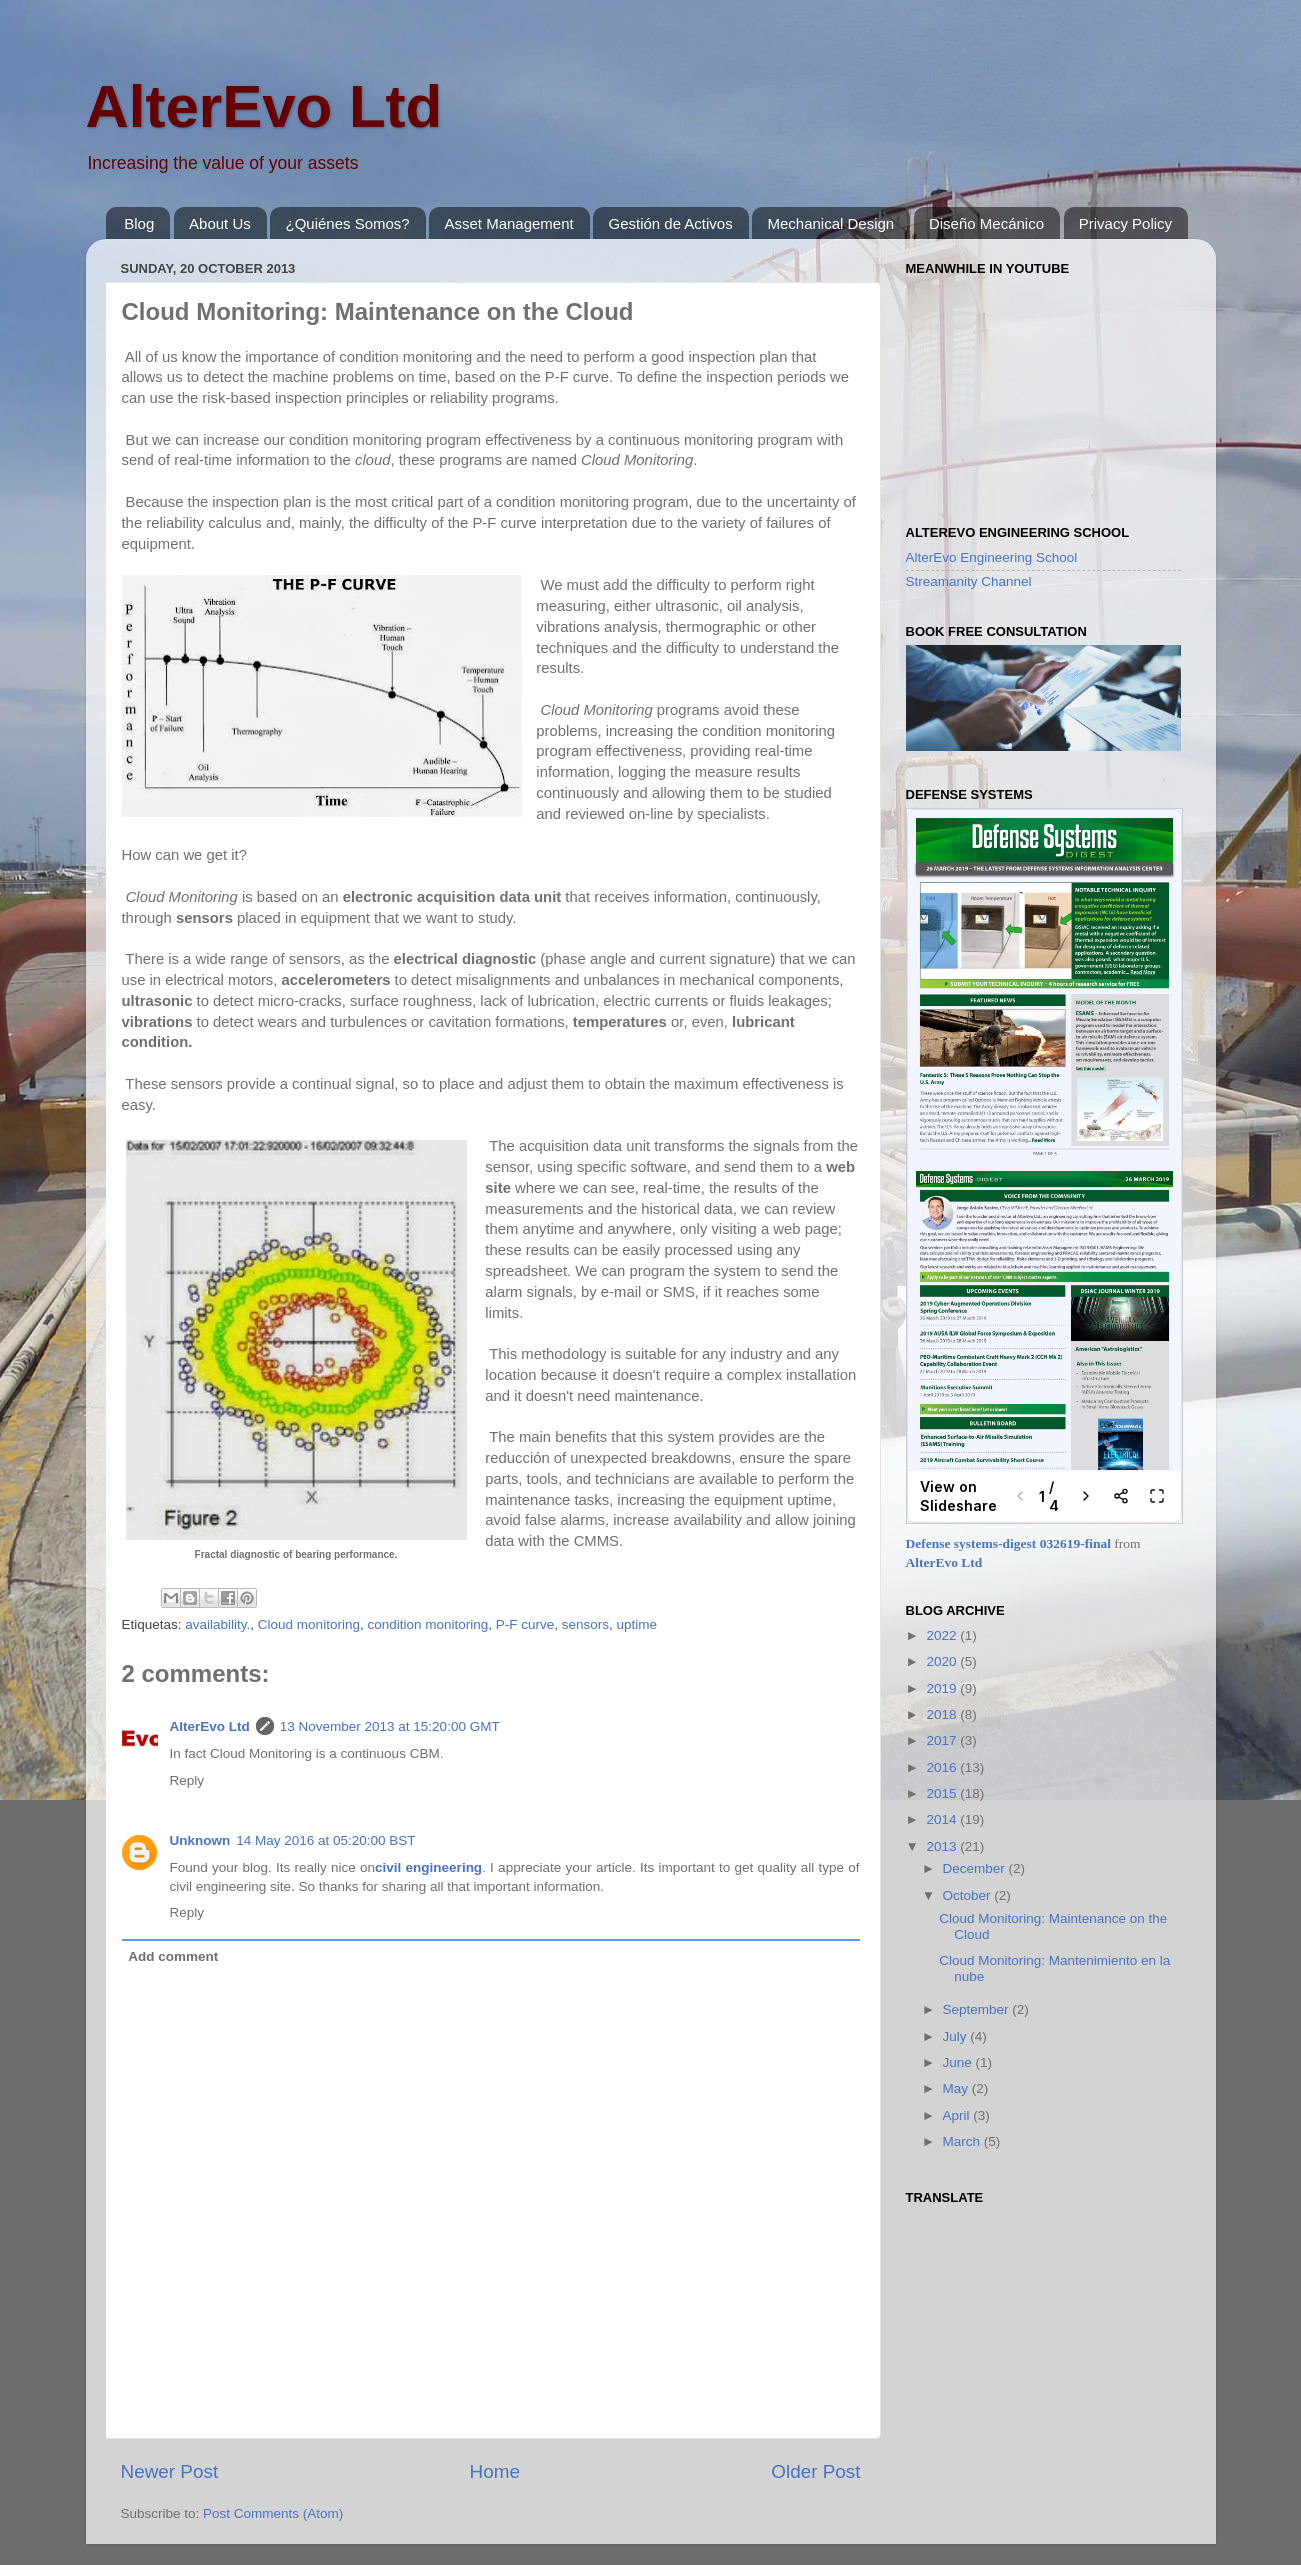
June (959, 2062)
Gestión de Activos (670, 223)
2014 (943, 1819)
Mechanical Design (830, 223)
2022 (943, 1635)
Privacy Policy (1125, 223)
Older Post (815, 2471)
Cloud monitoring (309, 1624)
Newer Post (170, 2471)
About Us (220, 223)
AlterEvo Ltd (264, 106)
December (976, 1868)
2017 (943, 1740)
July (957, 2036)
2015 (943, 1793)
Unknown (200, 1840)
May (957, 2088)
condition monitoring (427, 1624)
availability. (217, 1624)
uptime (637, 1624)
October (969, 1895)
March (963, 2141)
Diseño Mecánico (986, 223)
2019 (943, 1688)
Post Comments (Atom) (273, 2513)
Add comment (173, 1956)
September (978, 2009)
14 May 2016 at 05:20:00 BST (325, 1840)
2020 (943, 1661)
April (958, 2115)
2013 (943, 1846)
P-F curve (525, 1624)
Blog (139, 223)
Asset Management (508, 223)
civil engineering (428, 1867)
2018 (943, 1714)
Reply (187, 1780)
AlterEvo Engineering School (992, 557)
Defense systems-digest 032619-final (1008, 1543)
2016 (943, 1767)
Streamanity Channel (969, 581)
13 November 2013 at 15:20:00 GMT (390, 1726)
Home (495, 2471)
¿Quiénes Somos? (347, 223)
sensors (585, 1624)
